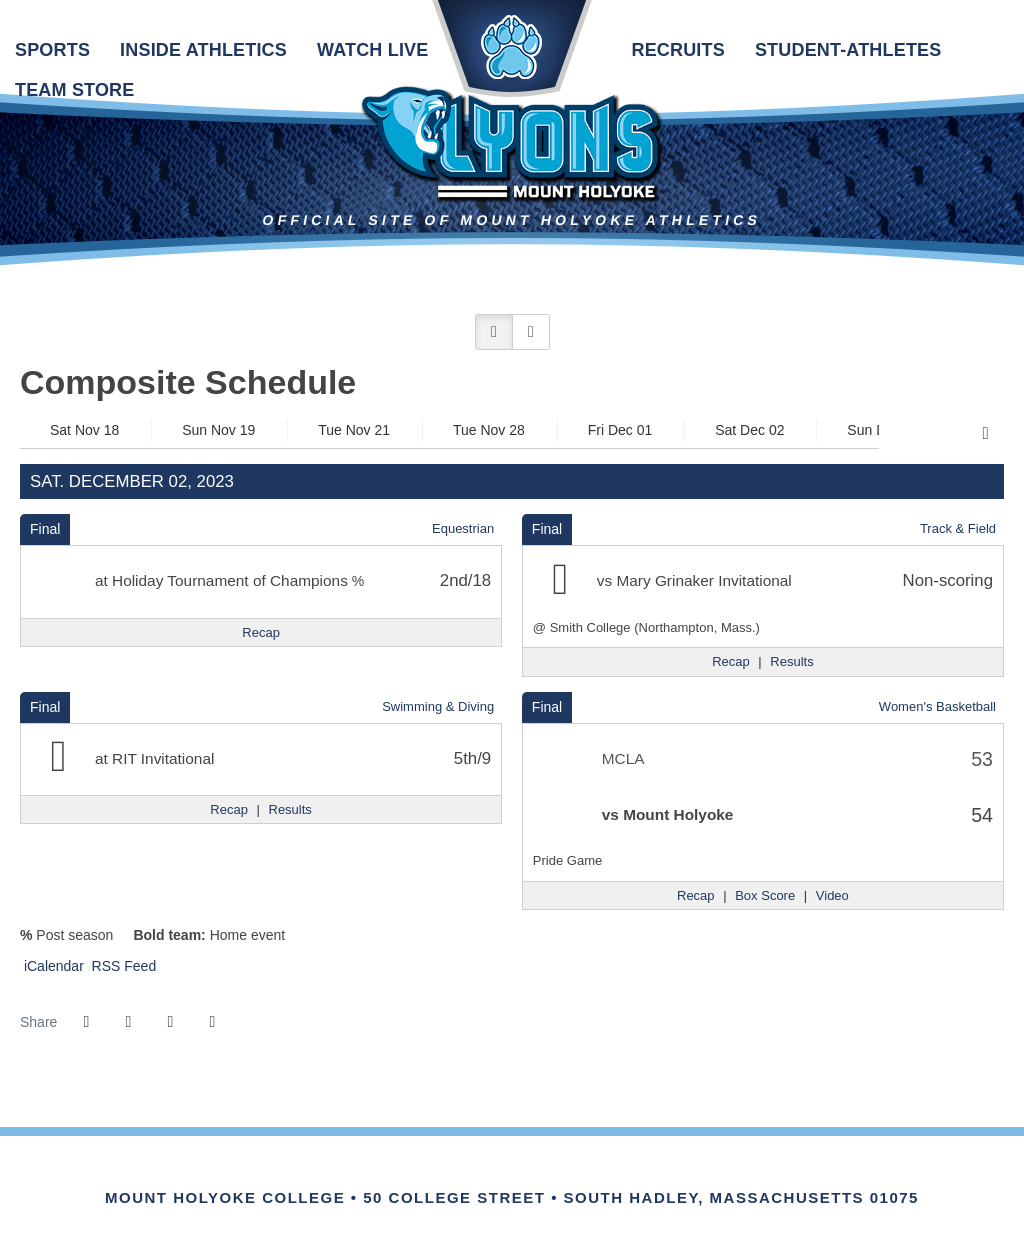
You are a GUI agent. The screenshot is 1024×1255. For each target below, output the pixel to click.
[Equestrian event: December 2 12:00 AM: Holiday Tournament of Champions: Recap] (261, 633)
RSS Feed (122, 966)
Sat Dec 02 (749, 430)
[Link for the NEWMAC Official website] (429, 1176)
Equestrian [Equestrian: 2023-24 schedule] (463, 528)
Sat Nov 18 (84, 430)
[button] (494, 332)
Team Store (74, 90)
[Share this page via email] (170, 1022)
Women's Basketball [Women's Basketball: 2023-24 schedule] (937, 706)
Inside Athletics (203, 50)
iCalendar (52, 966)
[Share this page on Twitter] (128, 1022)
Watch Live (372, 50)
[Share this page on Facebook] (86, 1022)
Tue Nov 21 (354, 430)
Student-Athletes (848, 50)
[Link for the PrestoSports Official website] (594, 1176)
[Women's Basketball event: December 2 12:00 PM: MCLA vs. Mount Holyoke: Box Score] (765, 896)
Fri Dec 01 (620, 430)
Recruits (677, 50)
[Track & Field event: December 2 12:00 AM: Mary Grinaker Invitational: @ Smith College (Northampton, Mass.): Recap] (731, 662)
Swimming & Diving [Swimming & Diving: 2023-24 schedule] (438, 706)
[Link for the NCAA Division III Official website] (539, 1176)
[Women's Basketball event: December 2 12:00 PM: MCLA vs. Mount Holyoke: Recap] (696, 896)
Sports (52, 50)
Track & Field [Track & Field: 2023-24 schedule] (958, 528)
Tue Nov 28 (489, 430)
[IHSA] (484, 1176)
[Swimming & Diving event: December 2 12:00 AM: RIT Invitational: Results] (290, 810)
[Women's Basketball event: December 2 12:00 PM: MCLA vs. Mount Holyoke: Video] (832, 896)
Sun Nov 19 (218, 430)
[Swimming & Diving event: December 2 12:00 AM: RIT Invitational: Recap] (229, 810)
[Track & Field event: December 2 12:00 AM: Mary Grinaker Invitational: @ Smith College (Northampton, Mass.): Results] (791, 662)
